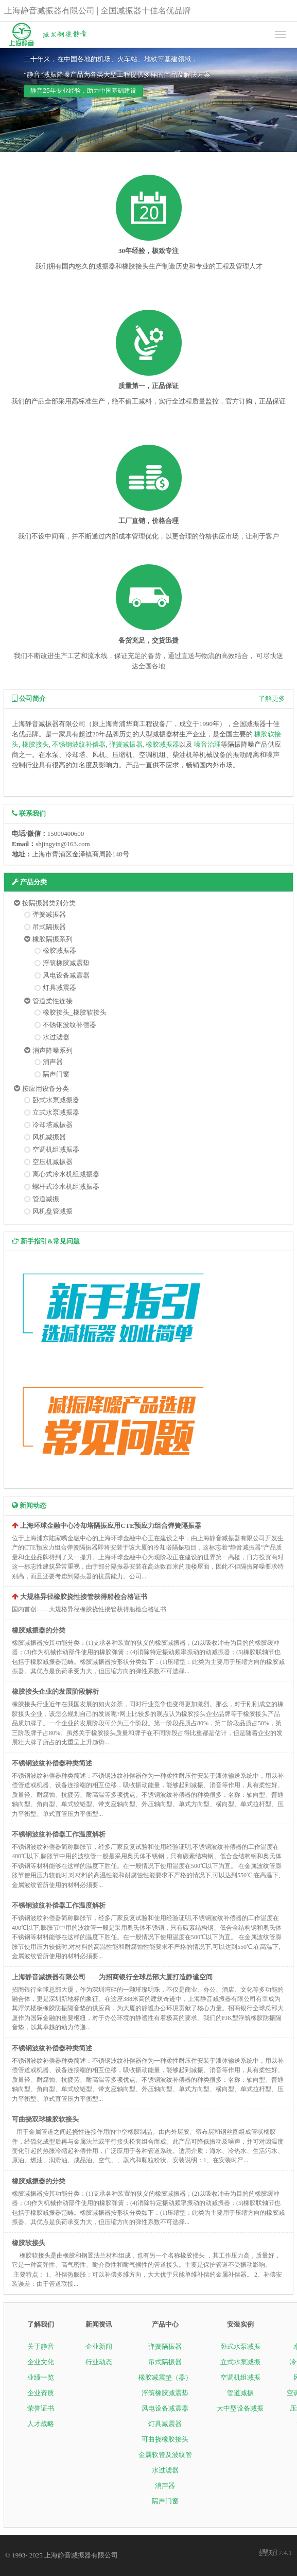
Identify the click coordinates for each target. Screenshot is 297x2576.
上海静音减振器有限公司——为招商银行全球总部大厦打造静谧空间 (112, 1977)
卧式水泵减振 (240, 2346)
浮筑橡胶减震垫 (66, 963)
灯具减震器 (59, 987)
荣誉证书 (40, 2408)
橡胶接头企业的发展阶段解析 (55, 1691)
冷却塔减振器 (52, 1125)
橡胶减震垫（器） (165, 2377)
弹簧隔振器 (165, 2346)
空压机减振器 (52, 1162)
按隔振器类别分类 (49, 903)
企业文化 (40, 2362)
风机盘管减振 (52, 1211)
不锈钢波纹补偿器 (79, 744)
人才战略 (40, 2424)
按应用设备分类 (45, 1088)
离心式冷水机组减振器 (65, 1174)
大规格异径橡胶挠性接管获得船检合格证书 (83, 1597)
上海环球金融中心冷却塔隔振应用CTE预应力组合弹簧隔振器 (110, 1525)
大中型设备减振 (240, 2408)
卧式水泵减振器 (55, 1100)
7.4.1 (275, 2553)
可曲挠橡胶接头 (165, 2439)
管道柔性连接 (52, 1001)
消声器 (53, 1062)
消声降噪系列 (52, 1050)
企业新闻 (98, 2346)
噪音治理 (207, 744)
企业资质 (40, 2393)
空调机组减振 (240, 2377)
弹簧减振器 (126, 744)
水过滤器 (56, 1037)
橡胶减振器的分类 (38, 1630)
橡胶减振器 (162, 744)
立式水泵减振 (240, 2362)
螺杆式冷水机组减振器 (65, 1186)
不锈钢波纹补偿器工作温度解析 (59, 1834)
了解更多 (271, 698)
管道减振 (45, 1199)
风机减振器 (49, 1137)
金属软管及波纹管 (165, 2455)
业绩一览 (40, 2377)
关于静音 (40, 2346)
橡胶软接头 (28, 2243)
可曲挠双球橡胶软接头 (45, 2119)
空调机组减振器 (55, 1149)
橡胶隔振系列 (52, 939)
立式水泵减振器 (55, 1112)
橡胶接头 (35, 744)
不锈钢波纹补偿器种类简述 (52, 1763)
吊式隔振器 (49, 927)
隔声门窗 (56, 1074)
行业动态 (98, 2362)
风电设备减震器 (66, 975)
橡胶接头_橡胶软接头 (75, 1012)
